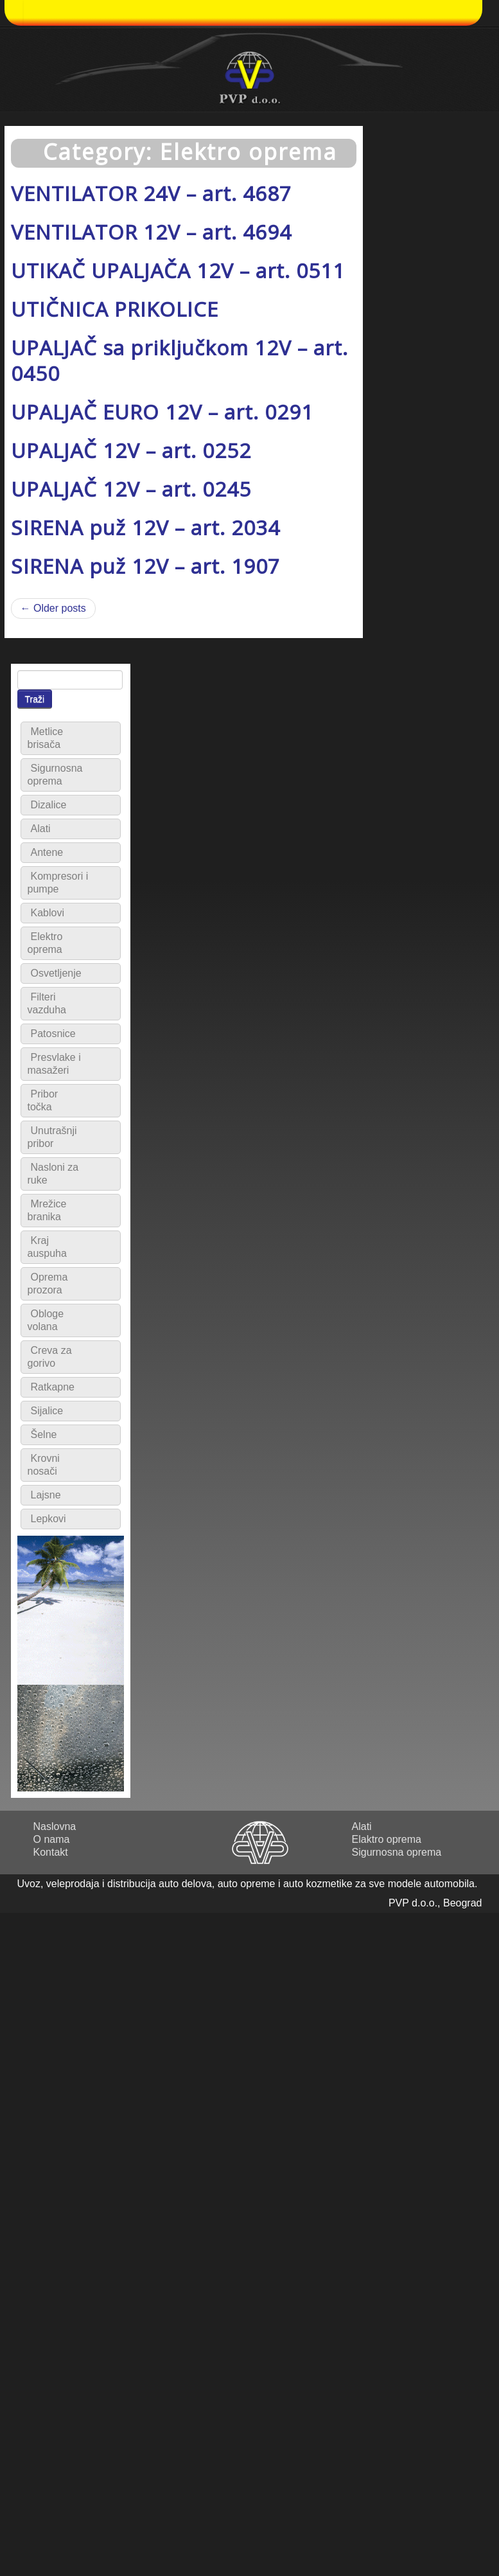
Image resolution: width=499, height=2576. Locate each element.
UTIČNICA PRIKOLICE (114, 309)
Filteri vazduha (47, 1003)
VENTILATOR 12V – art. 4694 (151, 231)
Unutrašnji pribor (52, 1137)
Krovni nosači (44, 1465)
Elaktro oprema (387, 1839)
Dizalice (49, 804)
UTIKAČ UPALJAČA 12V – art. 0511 (178, 270)
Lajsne (46, 1494)
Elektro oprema (45, 943)
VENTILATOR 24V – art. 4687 (151, 193)
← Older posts (53, 608)
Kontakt (50, 1852)
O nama (51, 1839)
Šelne (44, 1434)
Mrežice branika (47, 1210)
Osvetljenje (56, 973)
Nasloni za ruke (53, 1174)
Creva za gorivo (50, 1357)
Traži (35, 699)
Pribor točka (43, 1100)
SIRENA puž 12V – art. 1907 (145, 566)
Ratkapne (53, 1386)
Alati (41, 828)
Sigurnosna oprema (55, 774)
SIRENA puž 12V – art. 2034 (145, 527)
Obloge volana (46, 1320)
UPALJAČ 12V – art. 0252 (131, 450)
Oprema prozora (48, 1283)
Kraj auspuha (47, 1247)
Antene (47, 852)
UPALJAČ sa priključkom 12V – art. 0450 (179, 360)
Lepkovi (48, 1518)
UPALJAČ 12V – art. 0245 (131, 488)
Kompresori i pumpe (58, 882)
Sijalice (47, 1410)
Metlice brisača (46, 738)
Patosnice (53, 1033)
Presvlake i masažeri (54, 1064)
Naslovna (54, 1826)
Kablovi (47, 912)
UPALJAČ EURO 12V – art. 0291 (162, 411)
